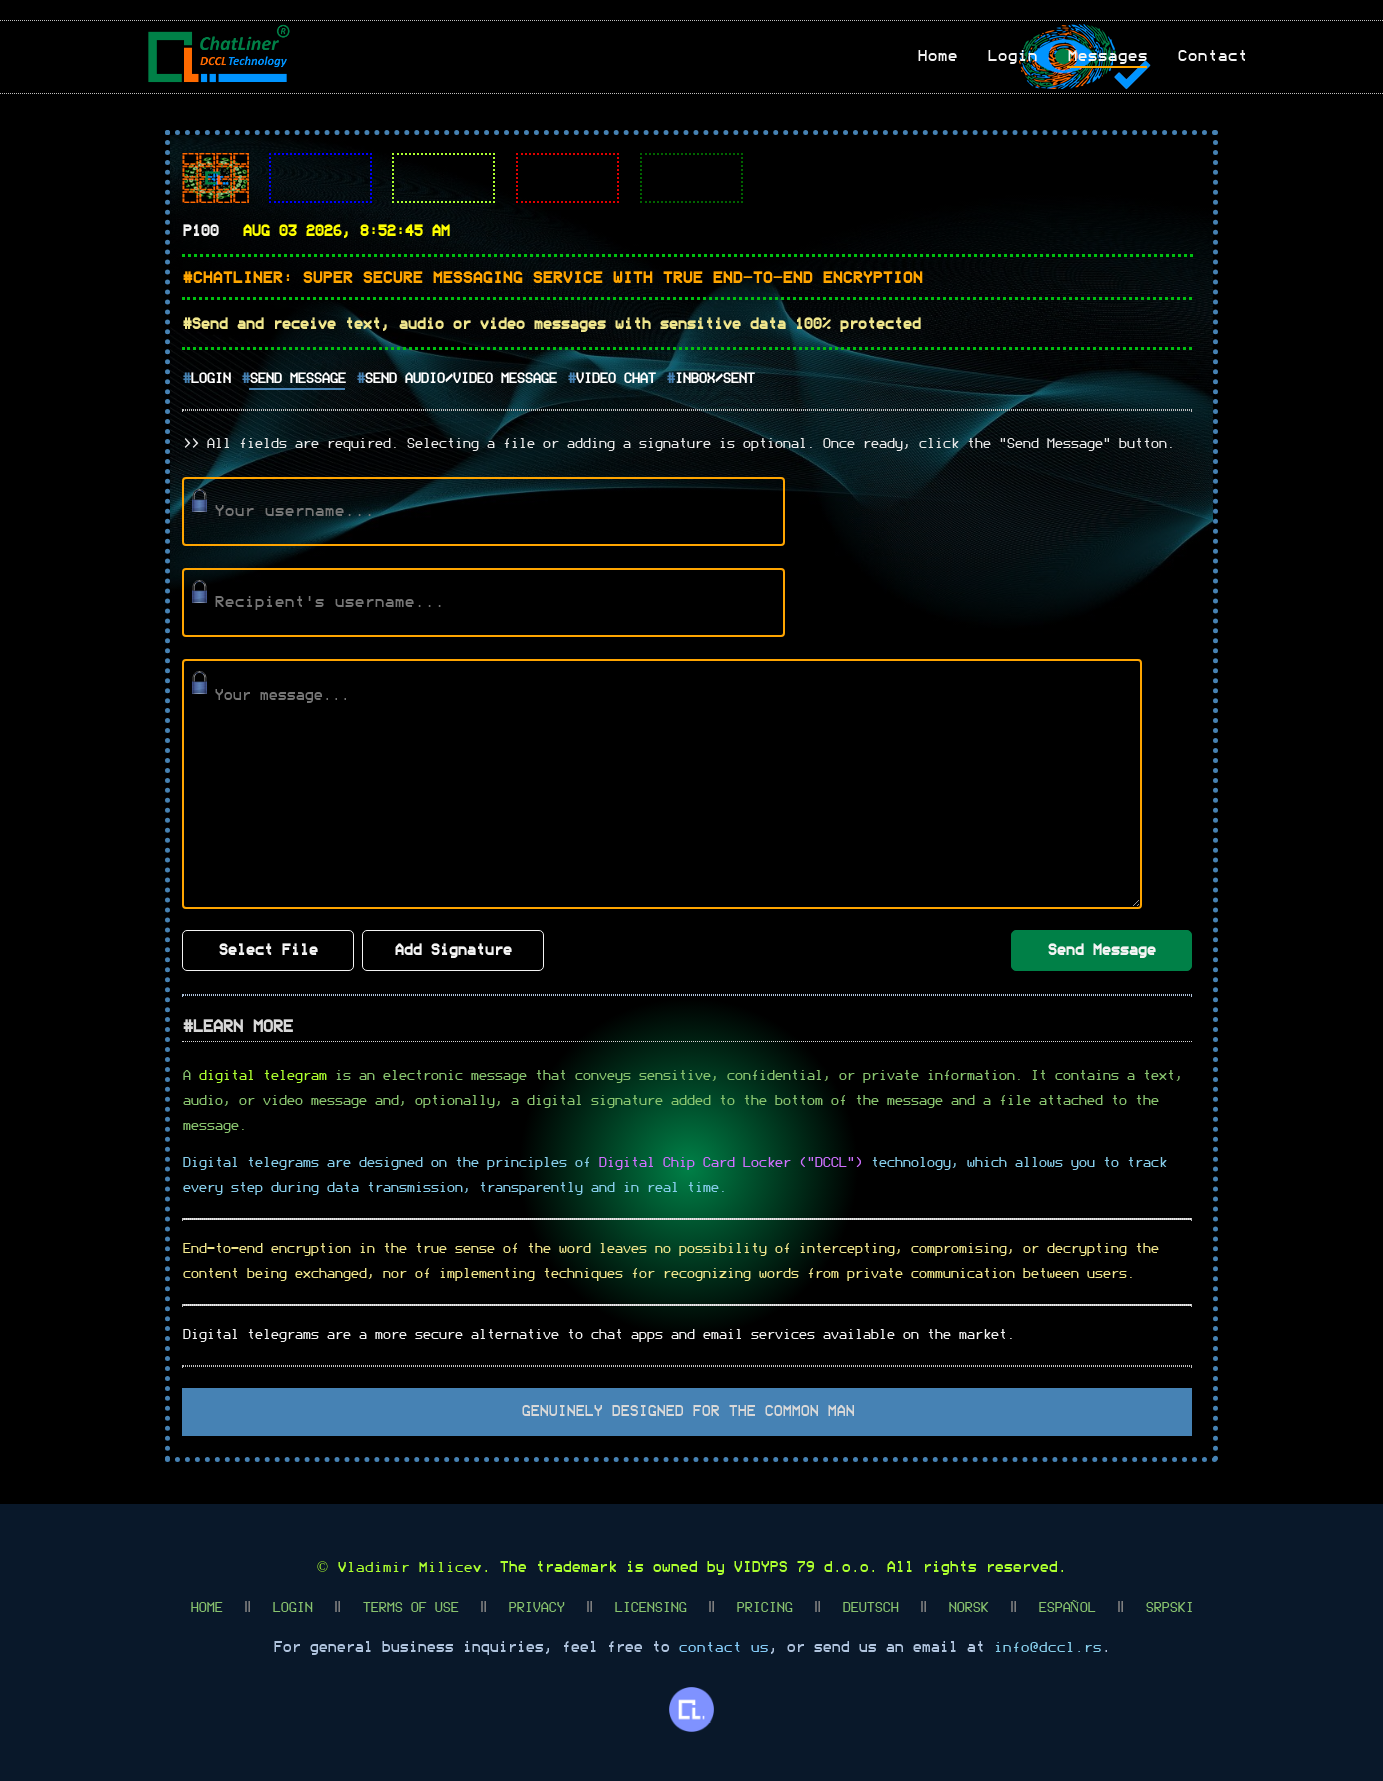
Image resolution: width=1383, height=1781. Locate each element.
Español (1066, 1607)
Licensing (649, 1607)
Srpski (1170, 1607)
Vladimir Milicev (409, 1566)
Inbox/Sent (714, 379)
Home (205, 1607)
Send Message (297, 379)
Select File (267, 949)
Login (210, 379)
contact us (723, 1646)
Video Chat (615, 379)
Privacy (535, 1607)
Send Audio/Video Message (460, 379)
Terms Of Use (409, 1607)
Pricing (763, 1607)
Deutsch (869, 1607)
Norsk (967, 1607)
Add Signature (452, 949)
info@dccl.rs (1047, 1646)
